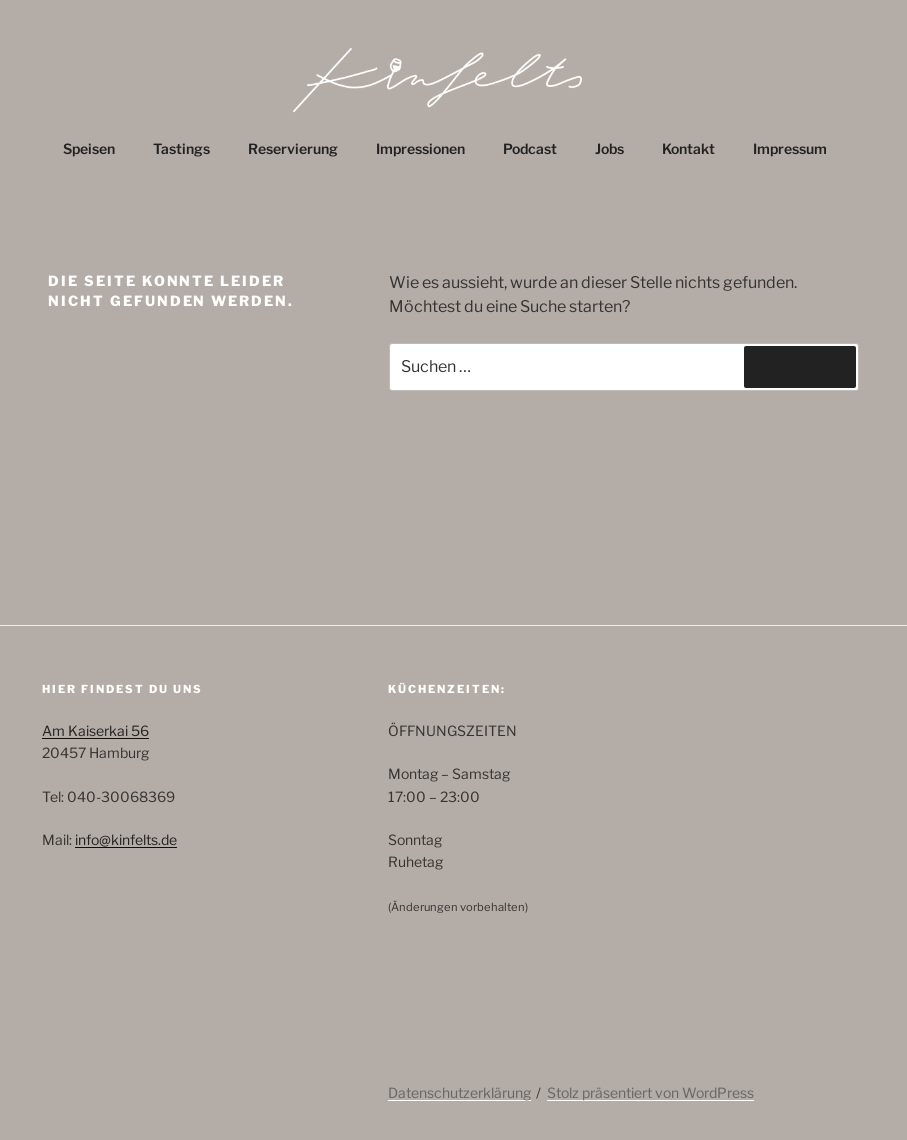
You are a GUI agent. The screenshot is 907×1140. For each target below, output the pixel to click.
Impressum (790, 148)
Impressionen (420, 148)
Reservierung (293, 148)
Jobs (609, 148)
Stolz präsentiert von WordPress (650, 1092)
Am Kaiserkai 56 (95, 730)
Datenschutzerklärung (459, 1092)
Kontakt (688, 148)
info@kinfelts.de (126, 839)
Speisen (89, 148)
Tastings (181, 148)
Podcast (530, 148)
